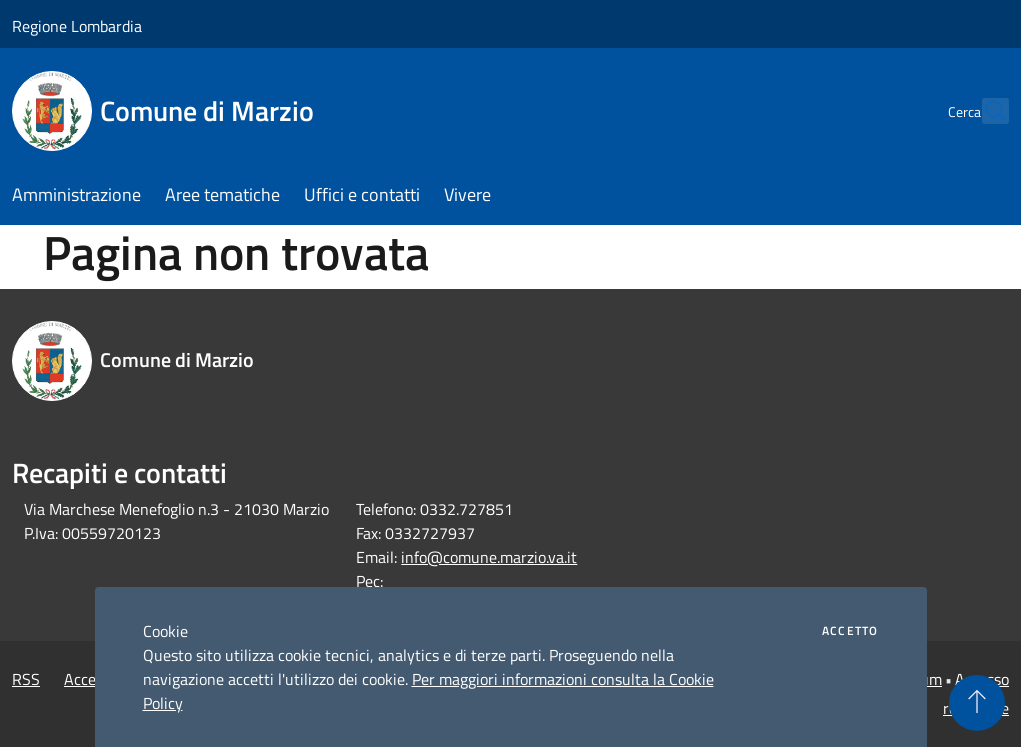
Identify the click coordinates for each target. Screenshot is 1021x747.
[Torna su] (977, 703)
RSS (26, 679)
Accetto (850, 631)
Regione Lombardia (77, 26)
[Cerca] (985, 111)
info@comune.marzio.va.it (489, 557)
